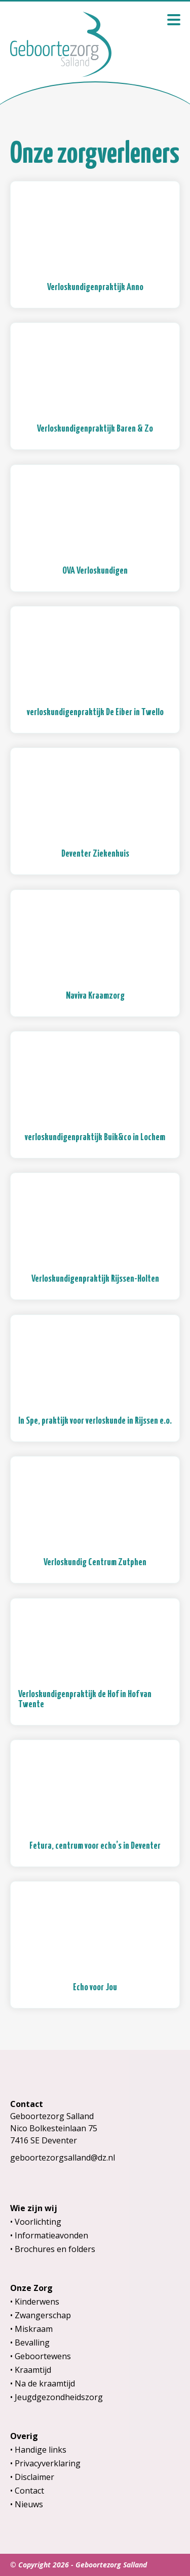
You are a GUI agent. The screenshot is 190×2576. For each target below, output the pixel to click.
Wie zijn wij (33, 2208)
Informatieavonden (51, 2235)
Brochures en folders (55, 2249)
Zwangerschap (43, 2315)
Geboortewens (43, 2356)
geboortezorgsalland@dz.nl (62, 2157)
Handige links (40, 2449)
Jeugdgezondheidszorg (59, 2397)
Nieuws (29, 2504)
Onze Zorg (31, 2287)
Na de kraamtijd (45, 2383)
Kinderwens (37, 2301)
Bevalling (32, 2342)
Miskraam (34, 2328)
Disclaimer (34, 2477)
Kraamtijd (33, 2369)
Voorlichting (38, 2221)
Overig (24, 2436)
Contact (29, 2490)
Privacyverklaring (48, 2463)
